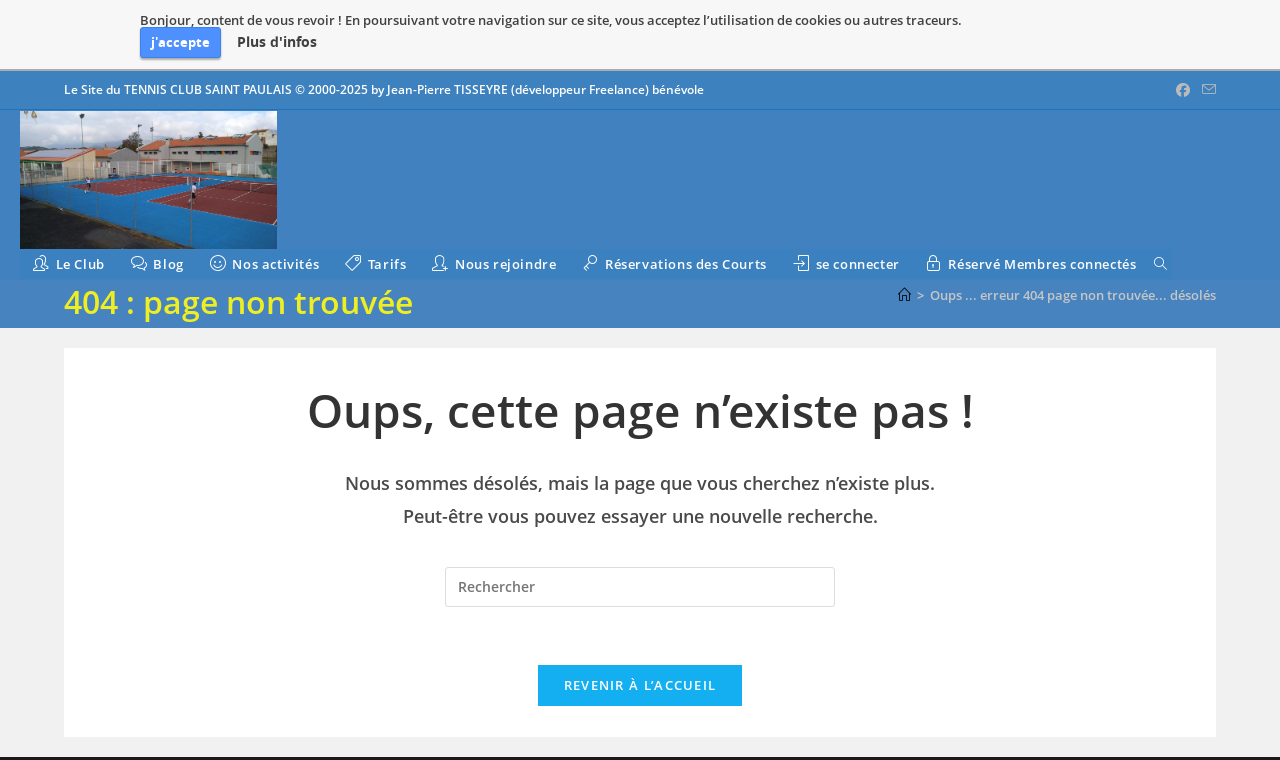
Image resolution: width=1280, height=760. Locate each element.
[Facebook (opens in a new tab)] (1183, 90)
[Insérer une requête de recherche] (640, 587)
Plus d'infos (277, 42)
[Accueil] (904, 295)
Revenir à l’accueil (640, 688)
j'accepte (180, 42)
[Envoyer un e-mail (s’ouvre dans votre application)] (1206, 90)
